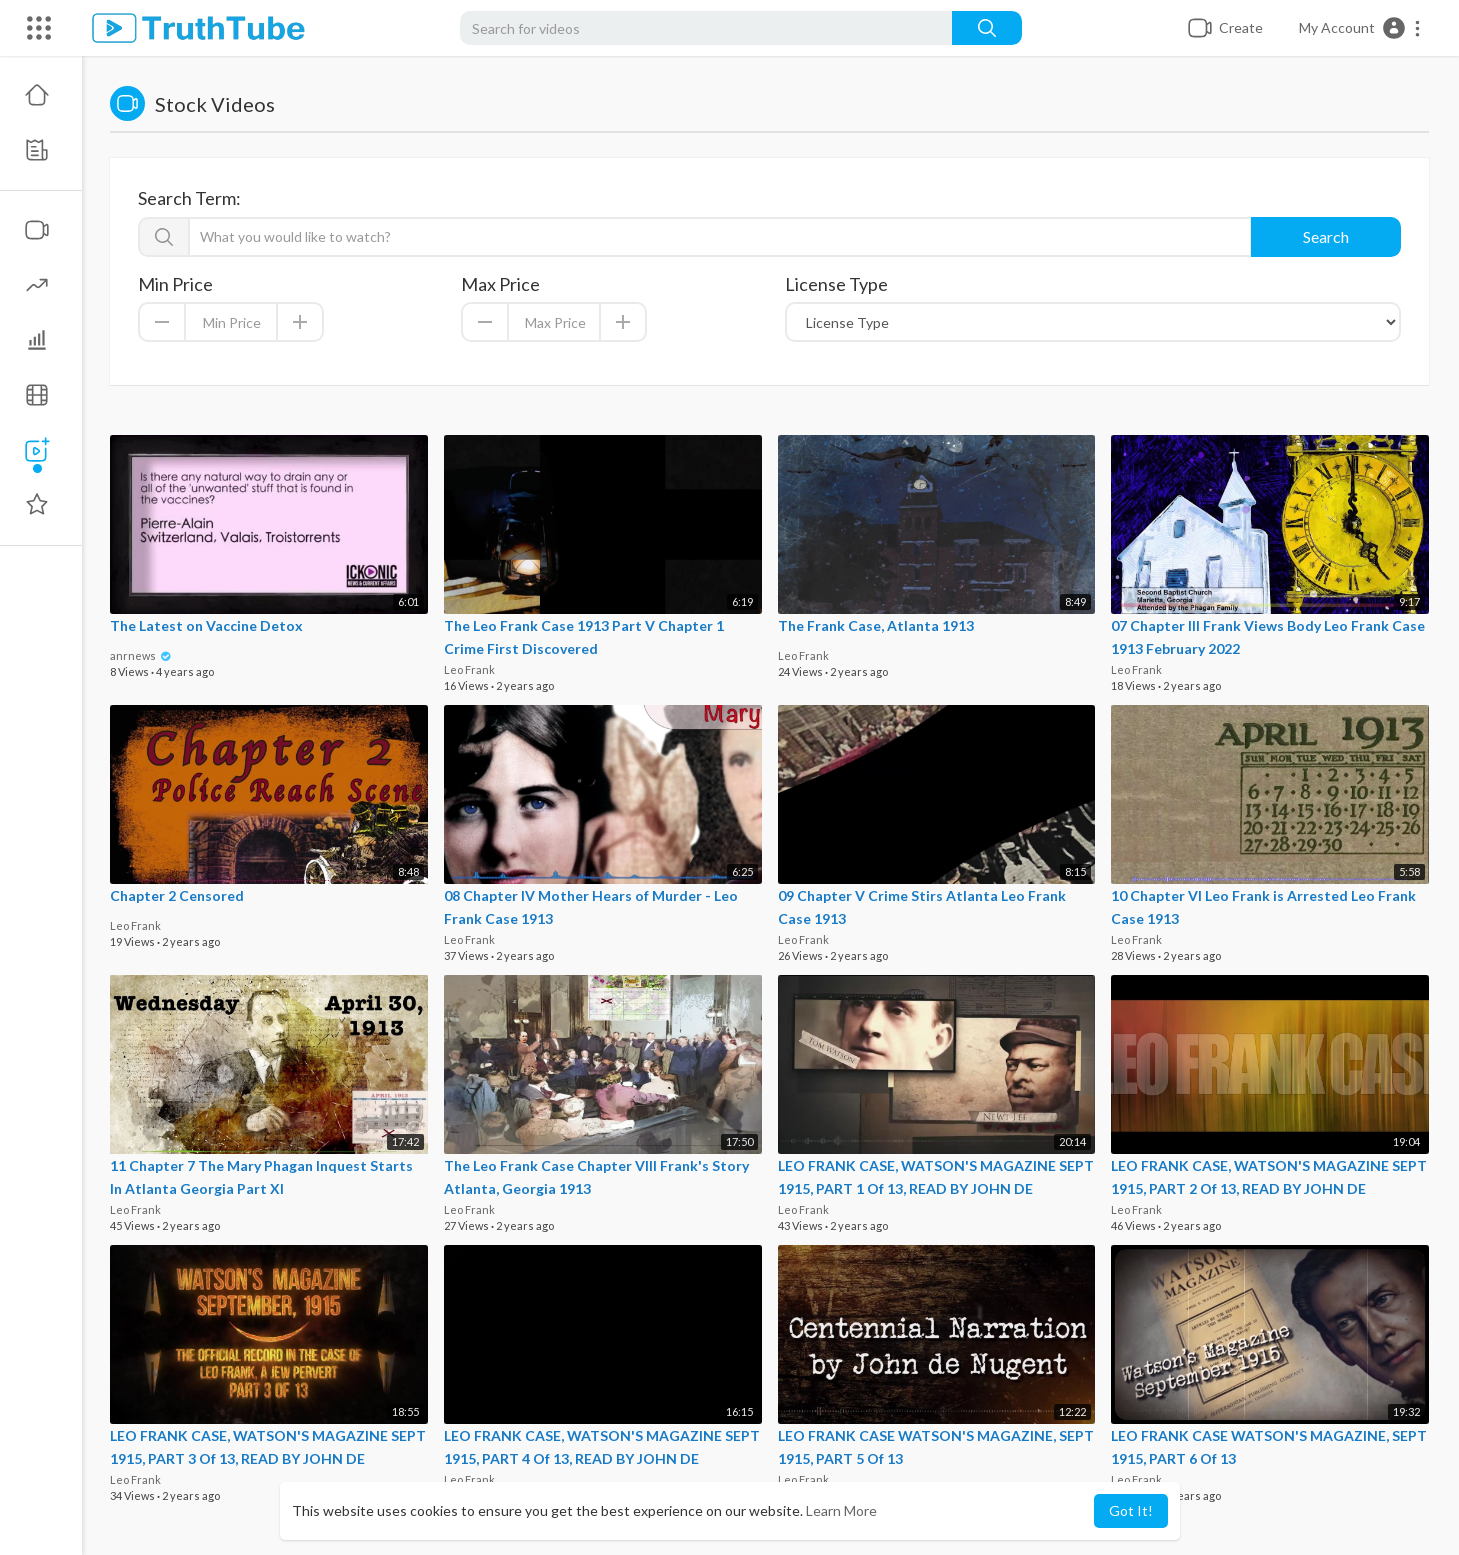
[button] (1360, 28)
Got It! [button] (1131, 1510)
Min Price (175, 284)
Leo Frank (469, 669)
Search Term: (189, 198)
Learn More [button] (841, 1510)
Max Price (500, 284)
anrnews (141, 655)
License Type (836, 284)
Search (1326, 236)
